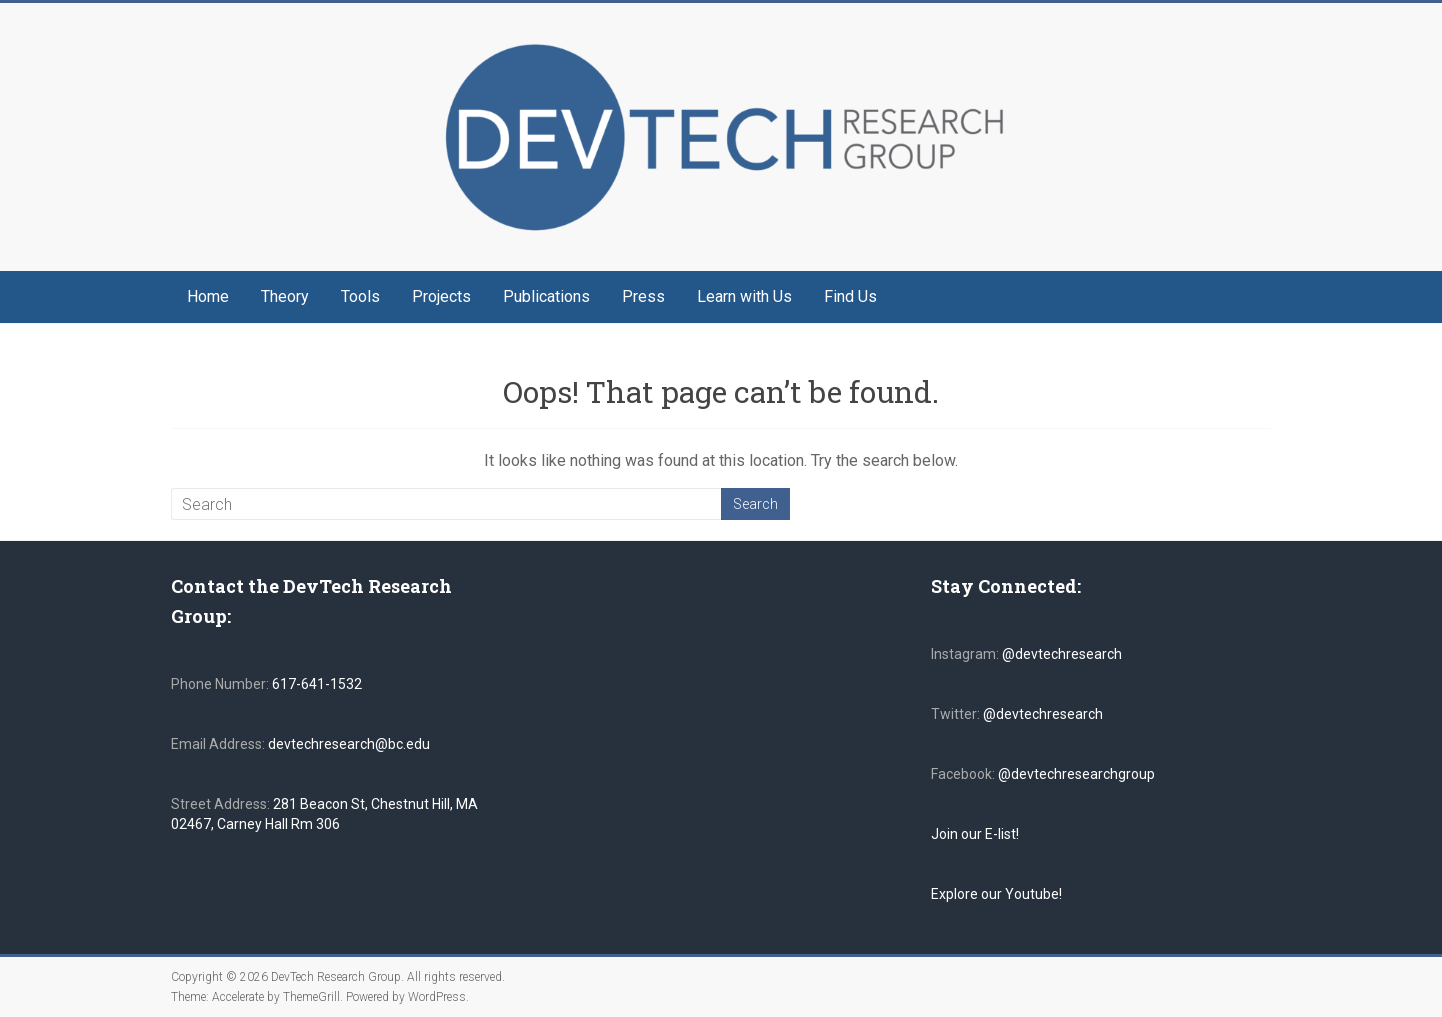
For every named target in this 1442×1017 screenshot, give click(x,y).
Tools (360, 296)
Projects (441, 296)
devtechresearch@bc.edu (349, 744)
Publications (546, 296)
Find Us (850, 296)
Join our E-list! (975, 834)
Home (208, 296)
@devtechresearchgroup (1076, 774)
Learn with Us (744, 296)
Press (643, 296)
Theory (285, 296)
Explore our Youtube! (996, 894)
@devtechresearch (1062, 654)
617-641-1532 (315, 684)
